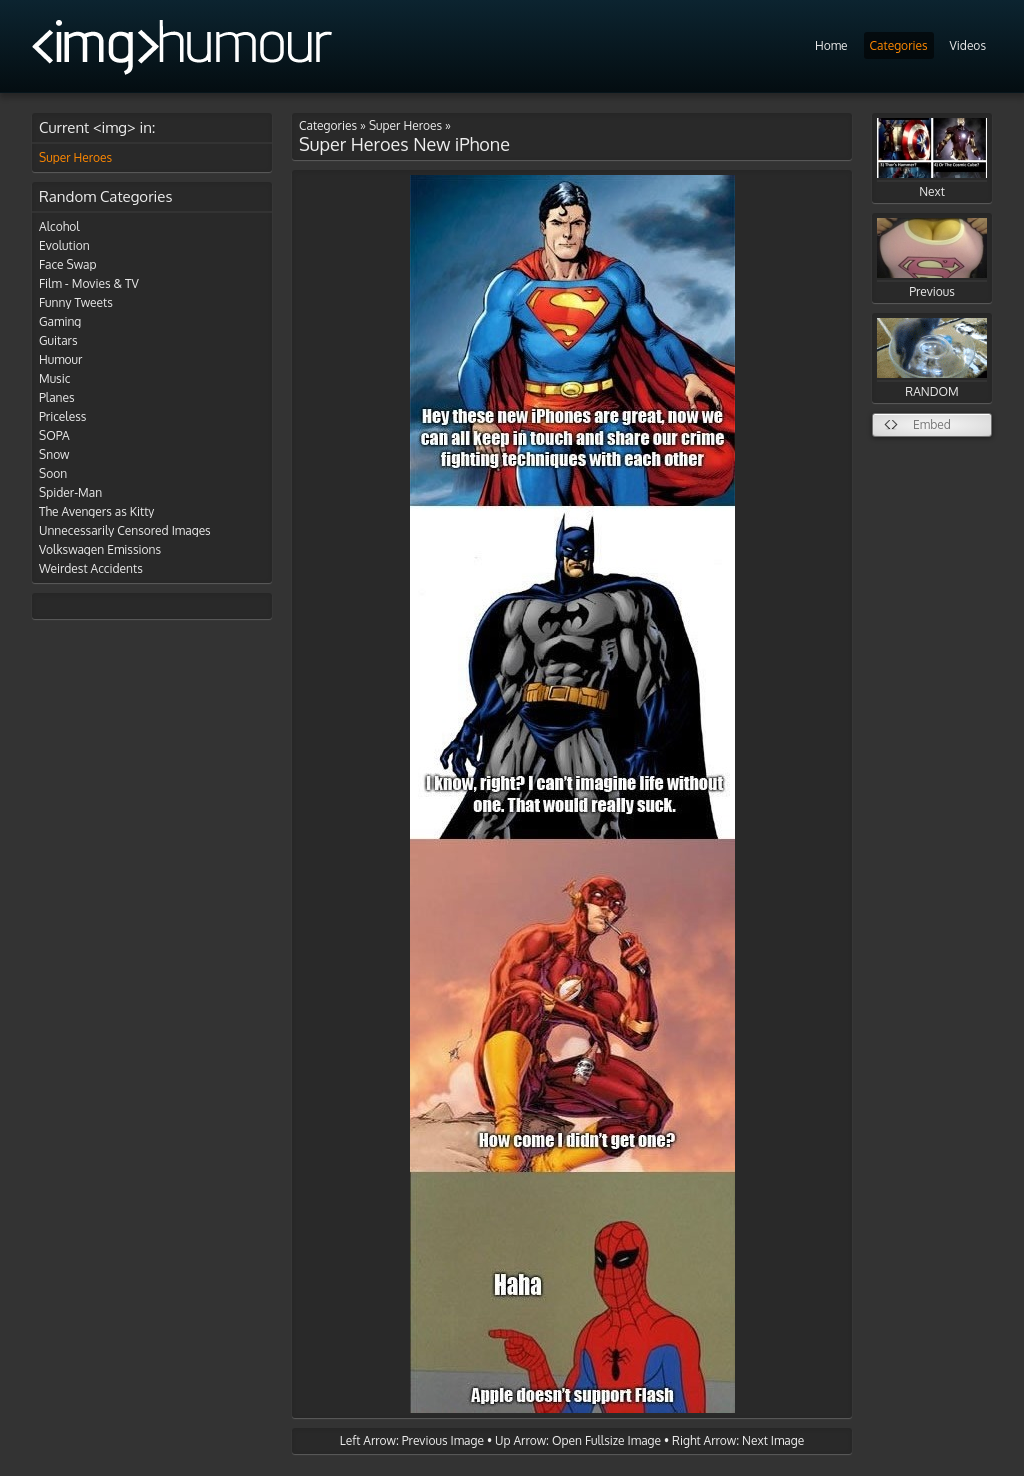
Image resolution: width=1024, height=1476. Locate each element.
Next (932, 158)
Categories (899, 45)
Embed (932, 424)
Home (831, 45)
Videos (968, 45)
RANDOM (932, 358)
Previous (932, 258)
